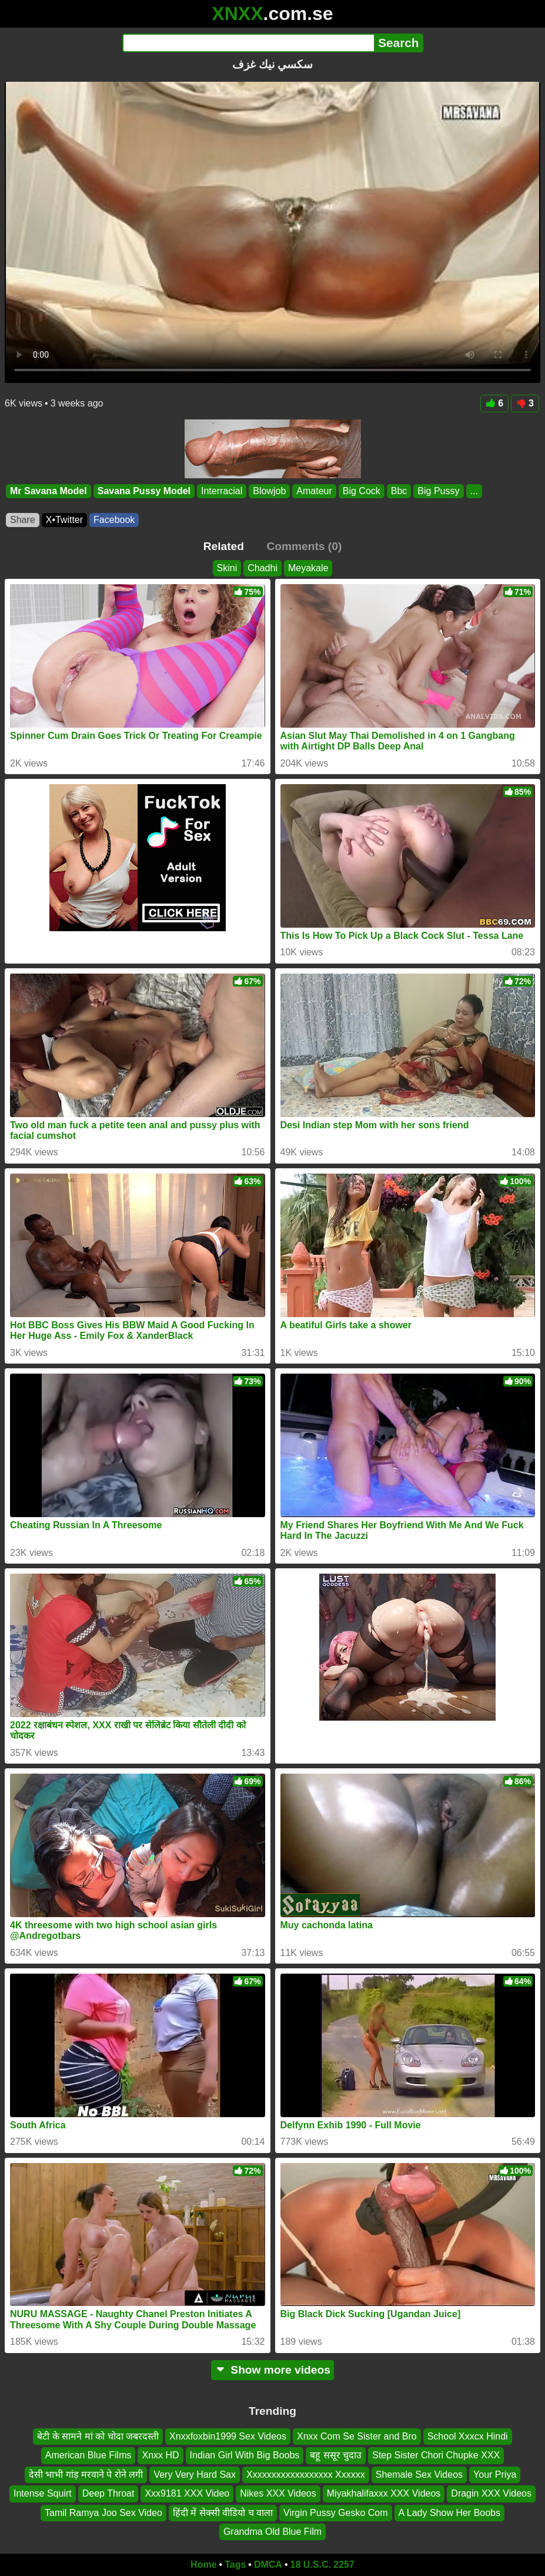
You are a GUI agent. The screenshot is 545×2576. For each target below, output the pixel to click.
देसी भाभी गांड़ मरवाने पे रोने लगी (86, 2475)
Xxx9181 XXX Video (187, 2493)
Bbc (399, 491)
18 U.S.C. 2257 (322, 2565)
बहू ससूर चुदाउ (336, 2455)
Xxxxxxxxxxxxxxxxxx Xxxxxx (305, 2475)
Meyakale (308, 568)
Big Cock (361, 491)
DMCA (268, 2565)
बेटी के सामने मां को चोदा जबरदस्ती (98, 2436)
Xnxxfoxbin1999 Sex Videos (227, 2436)
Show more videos (272, 2370)
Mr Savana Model (48, 491)
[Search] (248, 43)
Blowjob (269, 491)
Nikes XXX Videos (278, 2493)
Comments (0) (304, 546)
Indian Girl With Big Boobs (245, 2455)
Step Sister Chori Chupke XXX (436, 2455)
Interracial (221, 491)
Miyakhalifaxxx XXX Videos (384, 2493)
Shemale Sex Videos (419, 2475)
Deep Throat (108, 2493)
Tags (235, 2565)
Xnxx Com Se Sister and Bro (357, 2436)
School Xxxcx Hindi (467, 2436)
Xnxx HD (160, 2455)
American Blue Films (88, 2455)
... (474, 491)
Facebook (114, 520)
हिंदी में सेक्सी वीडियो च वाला (223, 2512)
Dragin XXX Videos (491, 2493)
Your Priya (494, 2475)
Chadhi (262, 568)
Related (223, 546)
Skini (227, 568)
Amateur (314, 491)
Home (203, 2565)
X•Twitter (64, 520)
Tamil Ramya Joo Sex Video (103, 2512)
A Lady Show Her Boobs (449, 2512)
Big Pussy (438, 491)
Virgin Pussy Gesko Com (335, 2512)
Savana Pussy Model (144, 491)
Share (22, 520)
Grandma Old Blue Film (272, 2532)
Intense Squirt (43, 2493)
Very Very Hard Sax (194, 2475)
